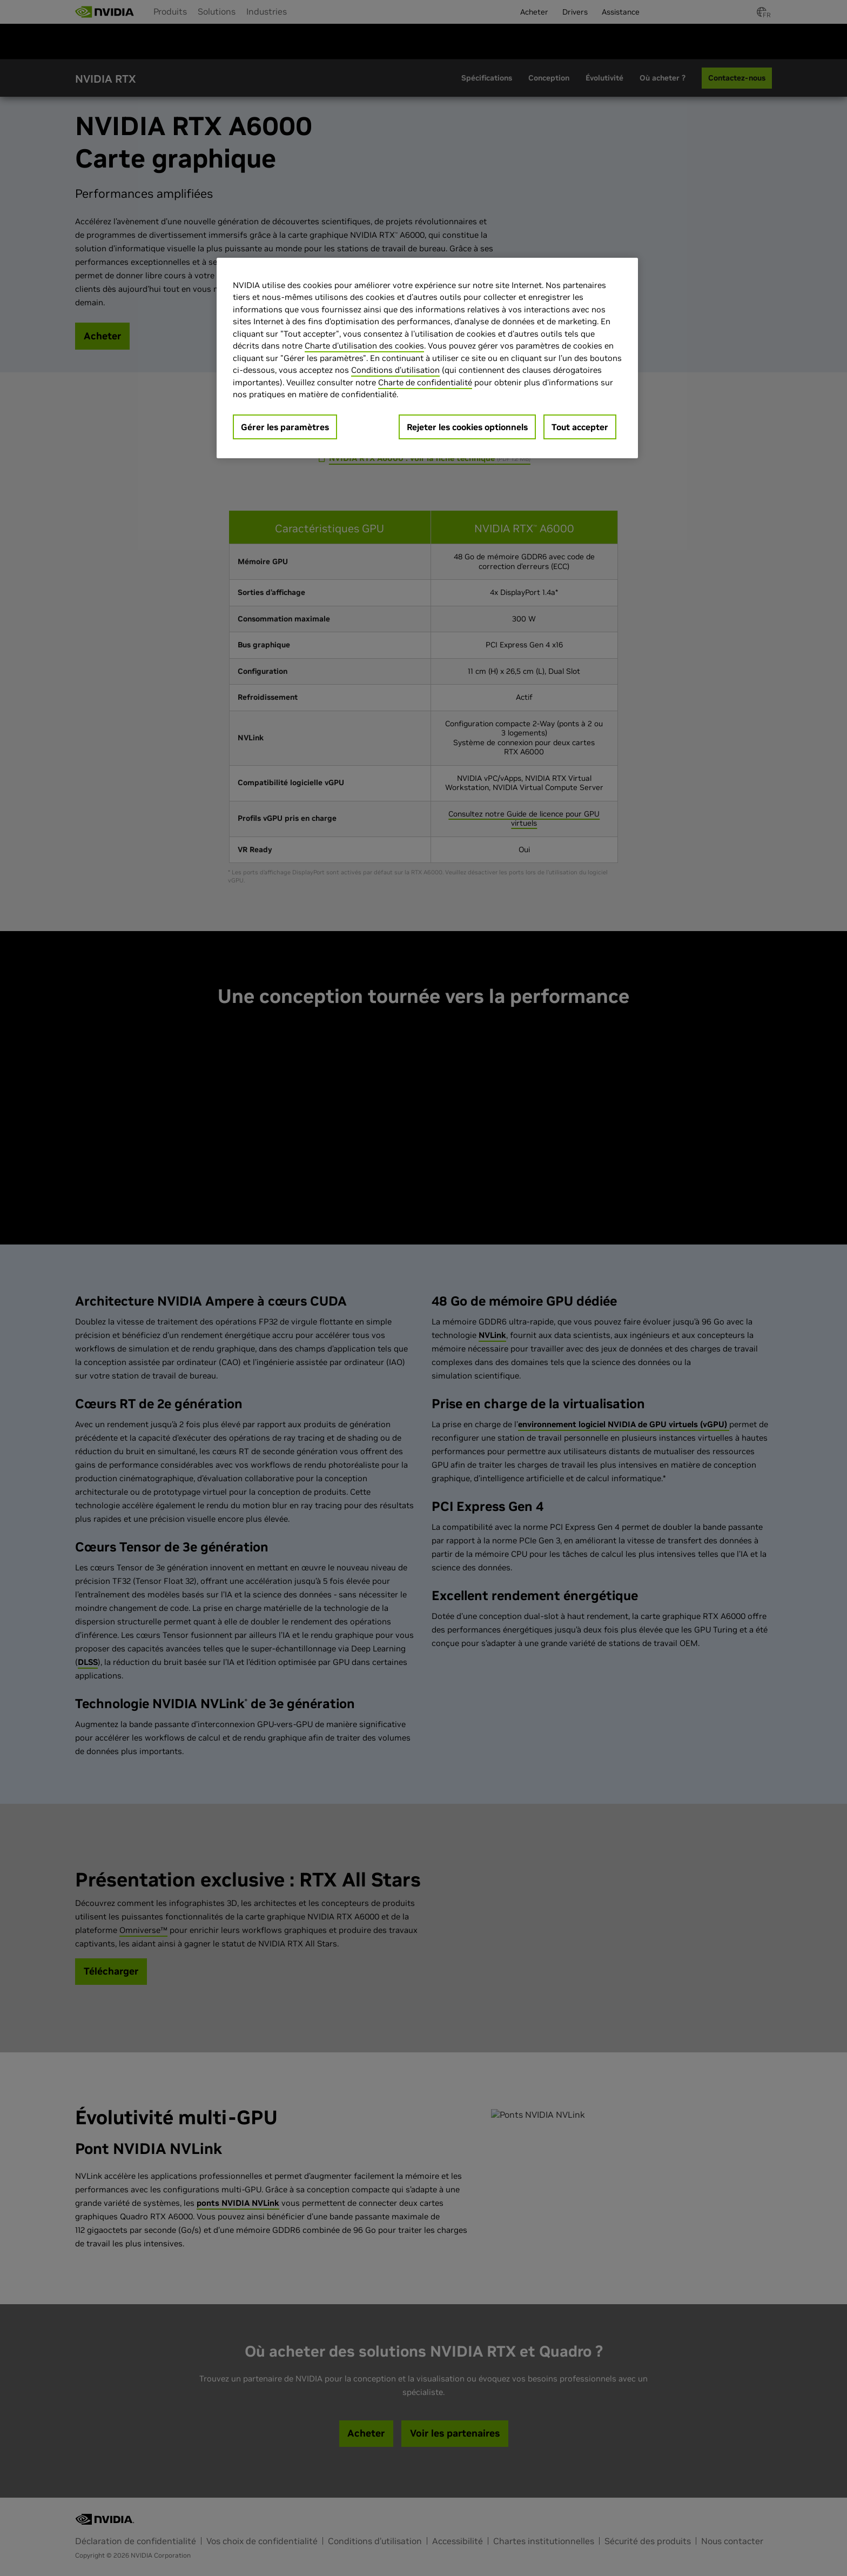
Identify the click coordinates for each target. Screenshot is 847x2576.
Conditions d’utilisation (395, 370)
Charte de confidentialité (425, 382)
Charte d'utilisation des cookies (364, 345)
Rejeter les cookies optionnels (467, 426)
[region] (427, 358)
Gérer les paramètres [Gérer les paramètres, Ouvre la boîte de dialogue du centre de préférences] (285, 426)
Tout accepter (580, 426)
